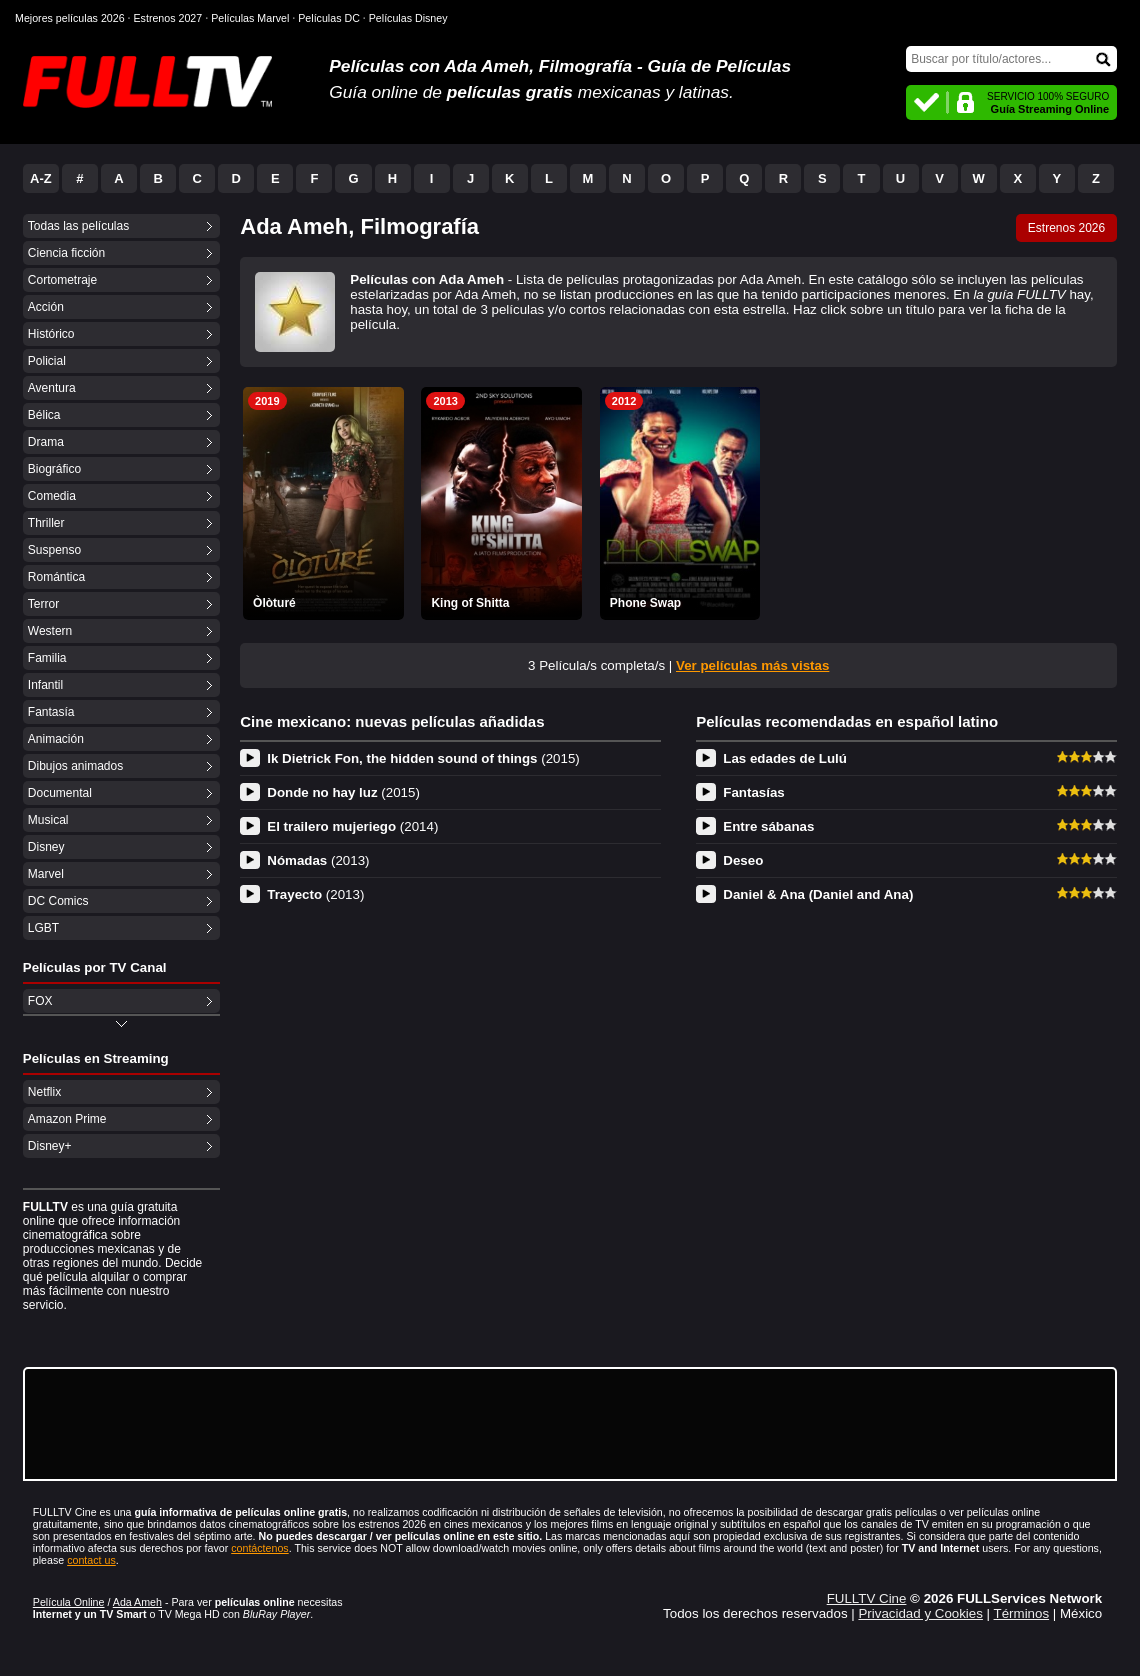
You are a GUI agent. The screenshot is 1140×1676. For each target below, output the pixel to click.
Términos (1022, 1613)
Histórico (51, 334)
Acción (46, 307)
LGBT (43, 928)
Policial (47, 361)
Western (50, 631)
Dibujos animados (75, 766)
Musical (48, 820)
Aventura (52, 388)
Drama (46, 442)
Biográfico (54, 469)
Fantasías (754, 792)
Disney (46, 847)
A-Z (41, 178)
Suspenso (54, 550)
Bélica (44, 415)
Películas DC (329, 18)
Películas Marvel (250, 18)
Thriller (46, 523)
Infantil (45, 685)
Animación (56, 739)
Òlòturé (274, 603)
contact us (91, 1560)
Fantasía (51, 712)
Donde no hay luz (343, 792)
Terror (43, 604)
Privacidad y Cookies (920, 1613)
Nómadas (318, 860)
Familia (47, 658)
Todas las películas (78, 226)
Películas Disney (408, 18)
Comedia (52, 496)
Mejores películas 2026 (70, 18)
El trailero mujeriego (352, 826)
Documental (60, 793)
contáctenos (259, 1548)
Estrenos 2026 (1066, 228)
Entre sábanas (768, 826)
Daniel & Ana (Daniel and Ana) (818, 894)
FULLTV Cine (867, 1598)
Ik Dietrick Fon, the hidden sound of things (423, 758)
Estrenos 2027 (168, 18)
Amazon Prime (67, 1119)
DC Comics (58, 901)
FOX (40, 1001)
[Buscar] (1011, 59)
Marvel (46, 874)
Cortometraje (62, 280)
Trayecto (315, 894)
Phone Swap (645, 603)
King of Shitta (470, 603)
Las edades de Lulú (785, 758)
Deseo (743, 860)
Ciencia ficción (66, 253)
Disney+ (50, 1146)
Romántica (56, 577)
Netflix (44, 1092)
